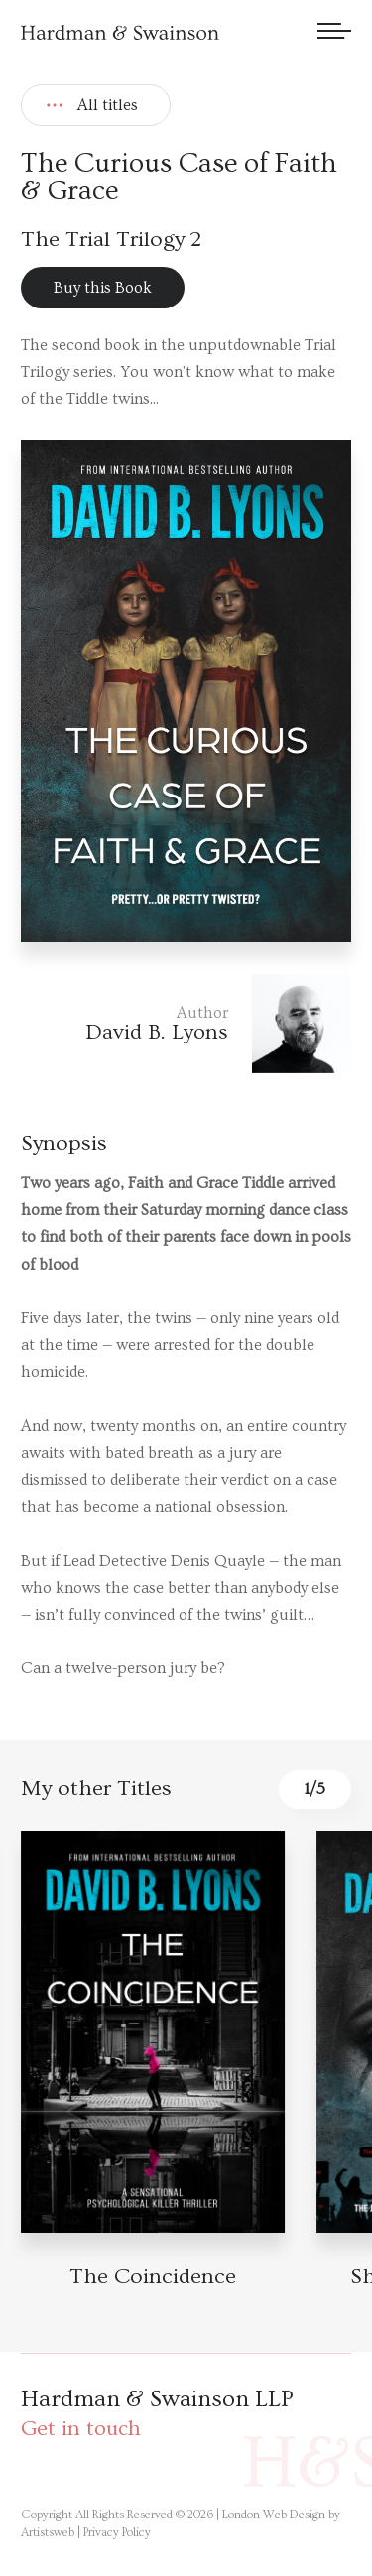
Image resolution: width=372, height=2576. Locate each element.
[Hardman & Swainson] (120, 32)
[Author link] (186, 1023)
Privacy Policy (117, 2532)
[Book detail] (153, 2032)
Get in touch (81, 2428)
